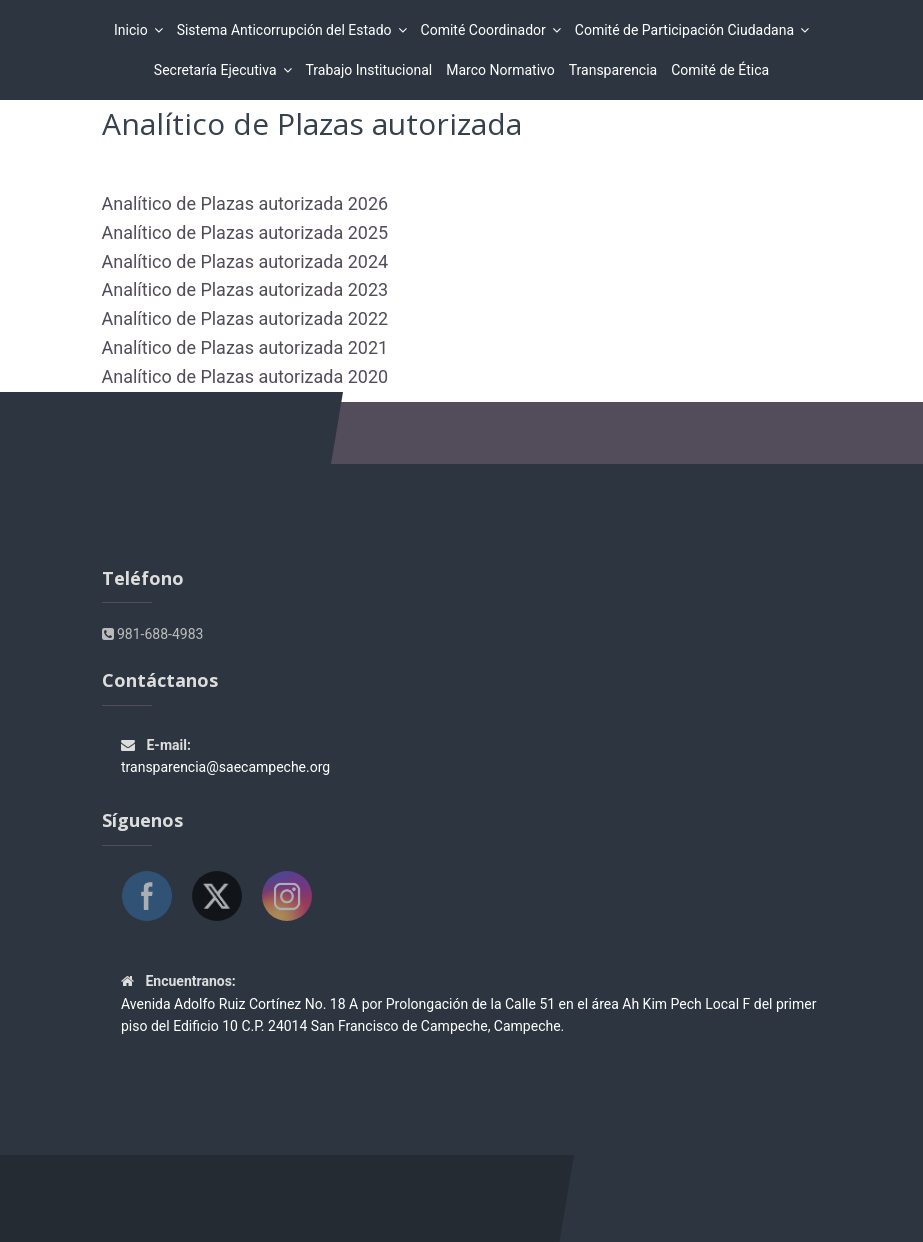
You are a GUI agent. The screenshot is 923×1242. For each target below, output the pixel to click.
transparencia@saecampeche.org (225, 767)
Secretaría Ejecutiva (218, 70)
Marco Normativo (500, 70)
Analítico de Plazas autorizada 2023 (245, 289)
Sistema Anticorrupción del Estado (287, 30)
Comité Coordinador (486, 30)
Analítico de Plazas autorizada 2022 (245, 318)
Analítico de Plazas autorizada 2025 (245, 232)
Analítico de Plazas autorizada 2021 (245, 347)
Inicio (134, 30)
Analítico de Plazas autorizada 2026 (245, 203)
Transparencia (613, 70)
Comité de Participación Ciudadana (687, 30)
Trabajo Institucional (369, 70)
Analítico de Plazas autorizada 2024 (245, 261)
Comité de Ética (720, 70)
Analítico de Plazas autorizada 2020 (245, 376)
